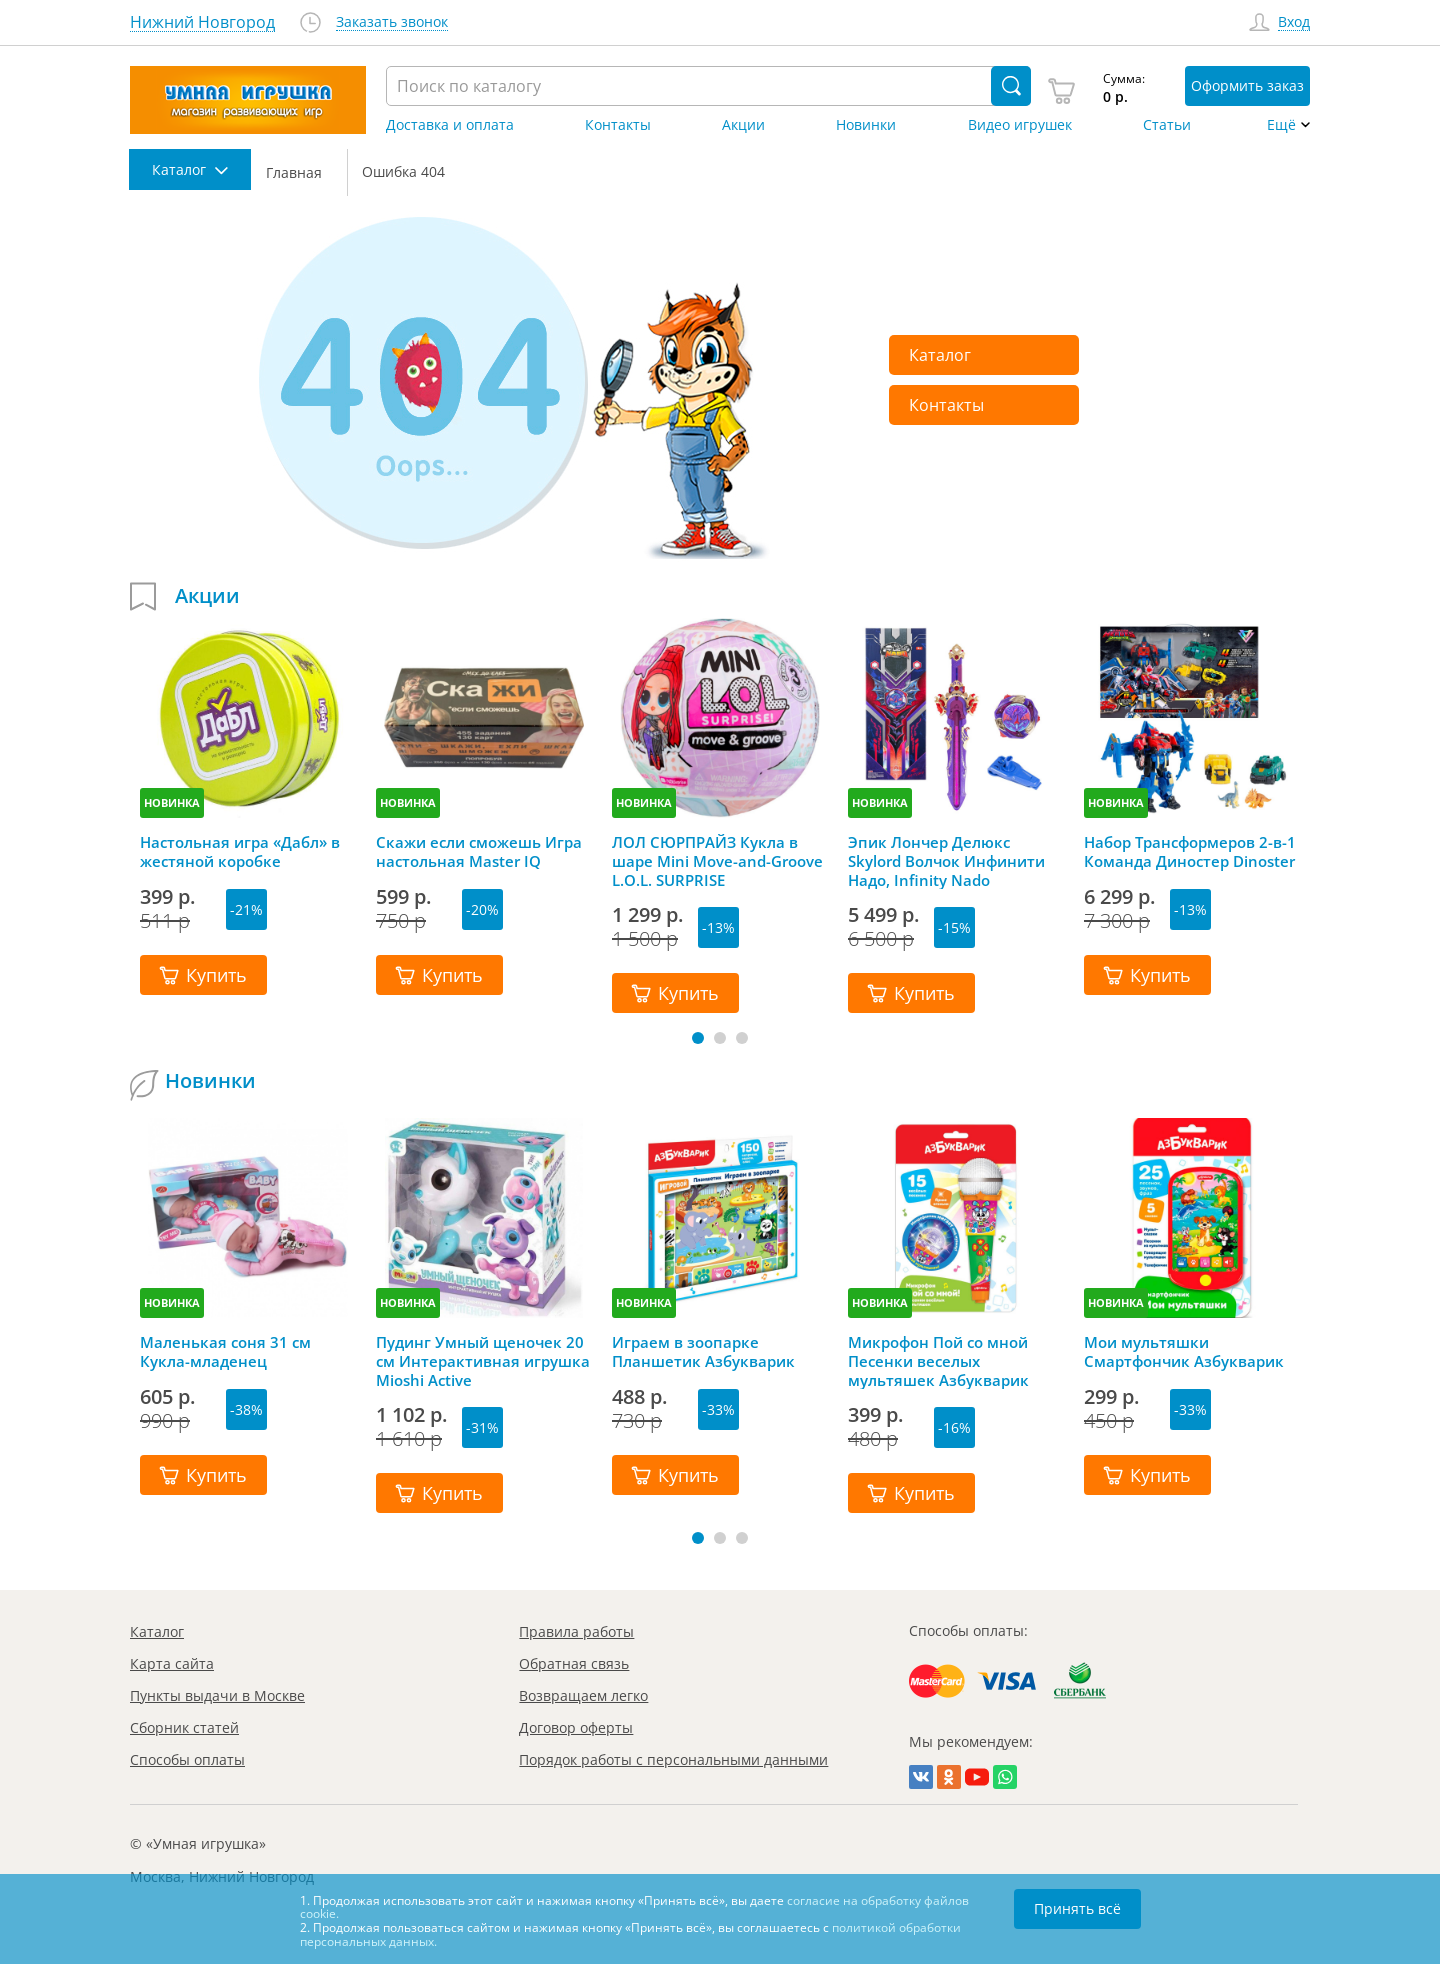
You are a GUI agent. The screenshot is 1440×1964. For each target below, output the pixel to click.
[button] (698, 1038)
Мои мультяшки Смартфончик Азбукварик (1184, 1352)
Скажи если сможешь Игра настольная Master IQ (479, 852)
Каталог (940, 355)
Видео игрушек (1020, 125)
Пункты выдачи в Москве (217, 1695)
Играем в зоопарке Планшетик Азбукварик (703, 1352)
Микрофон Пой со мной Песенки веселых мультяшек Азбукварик (938, 1361)
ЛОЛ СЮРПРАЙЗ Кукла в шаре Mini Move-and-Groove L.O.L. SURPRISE (717, 861)
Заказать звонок (392, 22)
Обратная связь (574, 1663)
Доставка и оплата (450, 125)
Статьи (1167, 125)
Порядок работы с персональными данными (673, 1759)
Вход (1294, 22)
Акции (743, 125)
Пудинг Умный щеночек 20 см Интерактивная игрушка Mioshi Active (483, 1361)
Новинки (866, 125)
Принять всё (1077, 1908)
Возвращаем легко (583, 1695)
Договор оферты (576, 1727)
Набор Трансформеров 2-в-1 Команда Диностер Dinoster (1190, 852)
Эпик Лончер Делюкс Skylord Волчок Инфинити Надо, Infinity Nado (946, 861)
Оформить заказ (1247, 85)
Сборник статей (184, 1727)
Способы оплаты (187, 1759)
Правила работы (576, 1631)
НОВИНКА (172, 802)
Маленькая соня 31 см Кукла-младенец (225, 1352)
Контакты (618, 125)
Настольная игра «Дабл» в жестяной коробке (240, 852)
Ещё (1281, 125)
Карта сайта (172, 1663)
